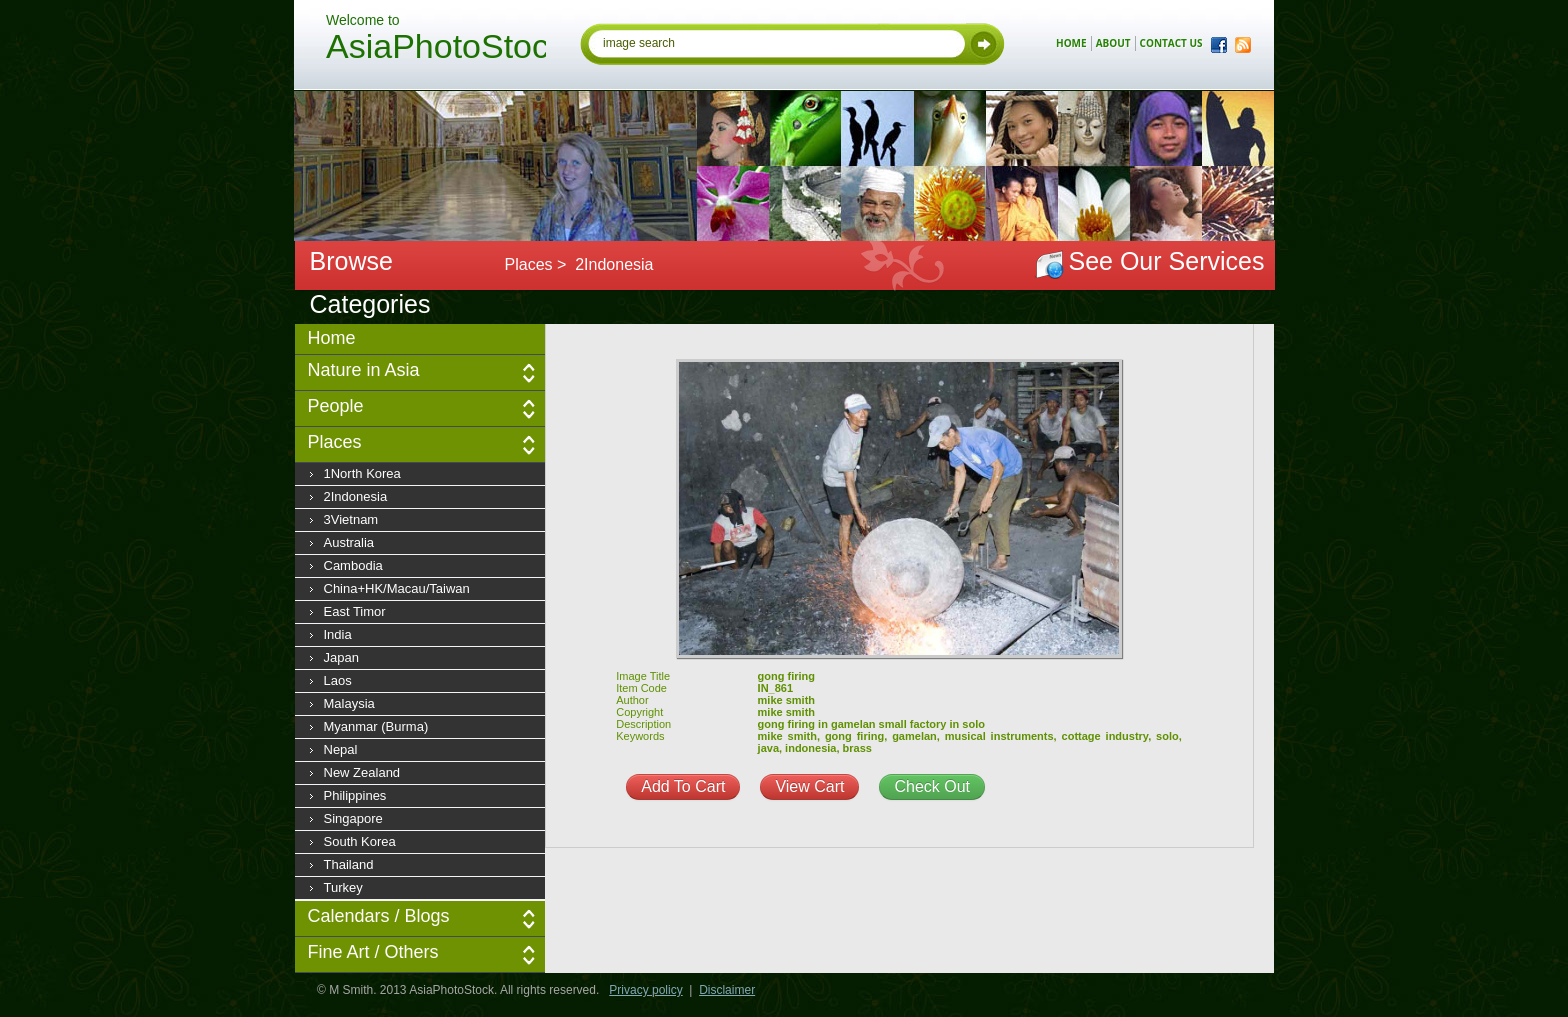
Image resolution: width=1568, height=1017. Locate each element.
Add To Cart (683, 786)
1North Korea (362, 473)
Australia (349, 542)
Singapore (353, 818)
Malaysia (349, 703)
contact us (1171, 43)
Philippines (355, 795)
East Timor (355, 611)
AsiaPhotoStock (436, 49)
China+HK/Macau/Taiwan (397, 588)
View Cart (809, 786)
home (1071, 43)
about (1113, 43)
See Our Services (1167, 261)
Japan (341, 657)
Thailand (349, 864)
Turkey (343, 887)
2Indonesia (356, 496)
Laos (338, 680)
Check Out (932, 786)
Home (332, 338)
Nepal (341, 749)
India (338, 634)
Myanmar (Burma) (376, 726)
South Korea (360, 841)
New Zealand (362, 772)
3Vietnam (351, 519)
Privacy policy (645, 990)
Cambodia (353, 565)
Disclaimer (727, 990)
